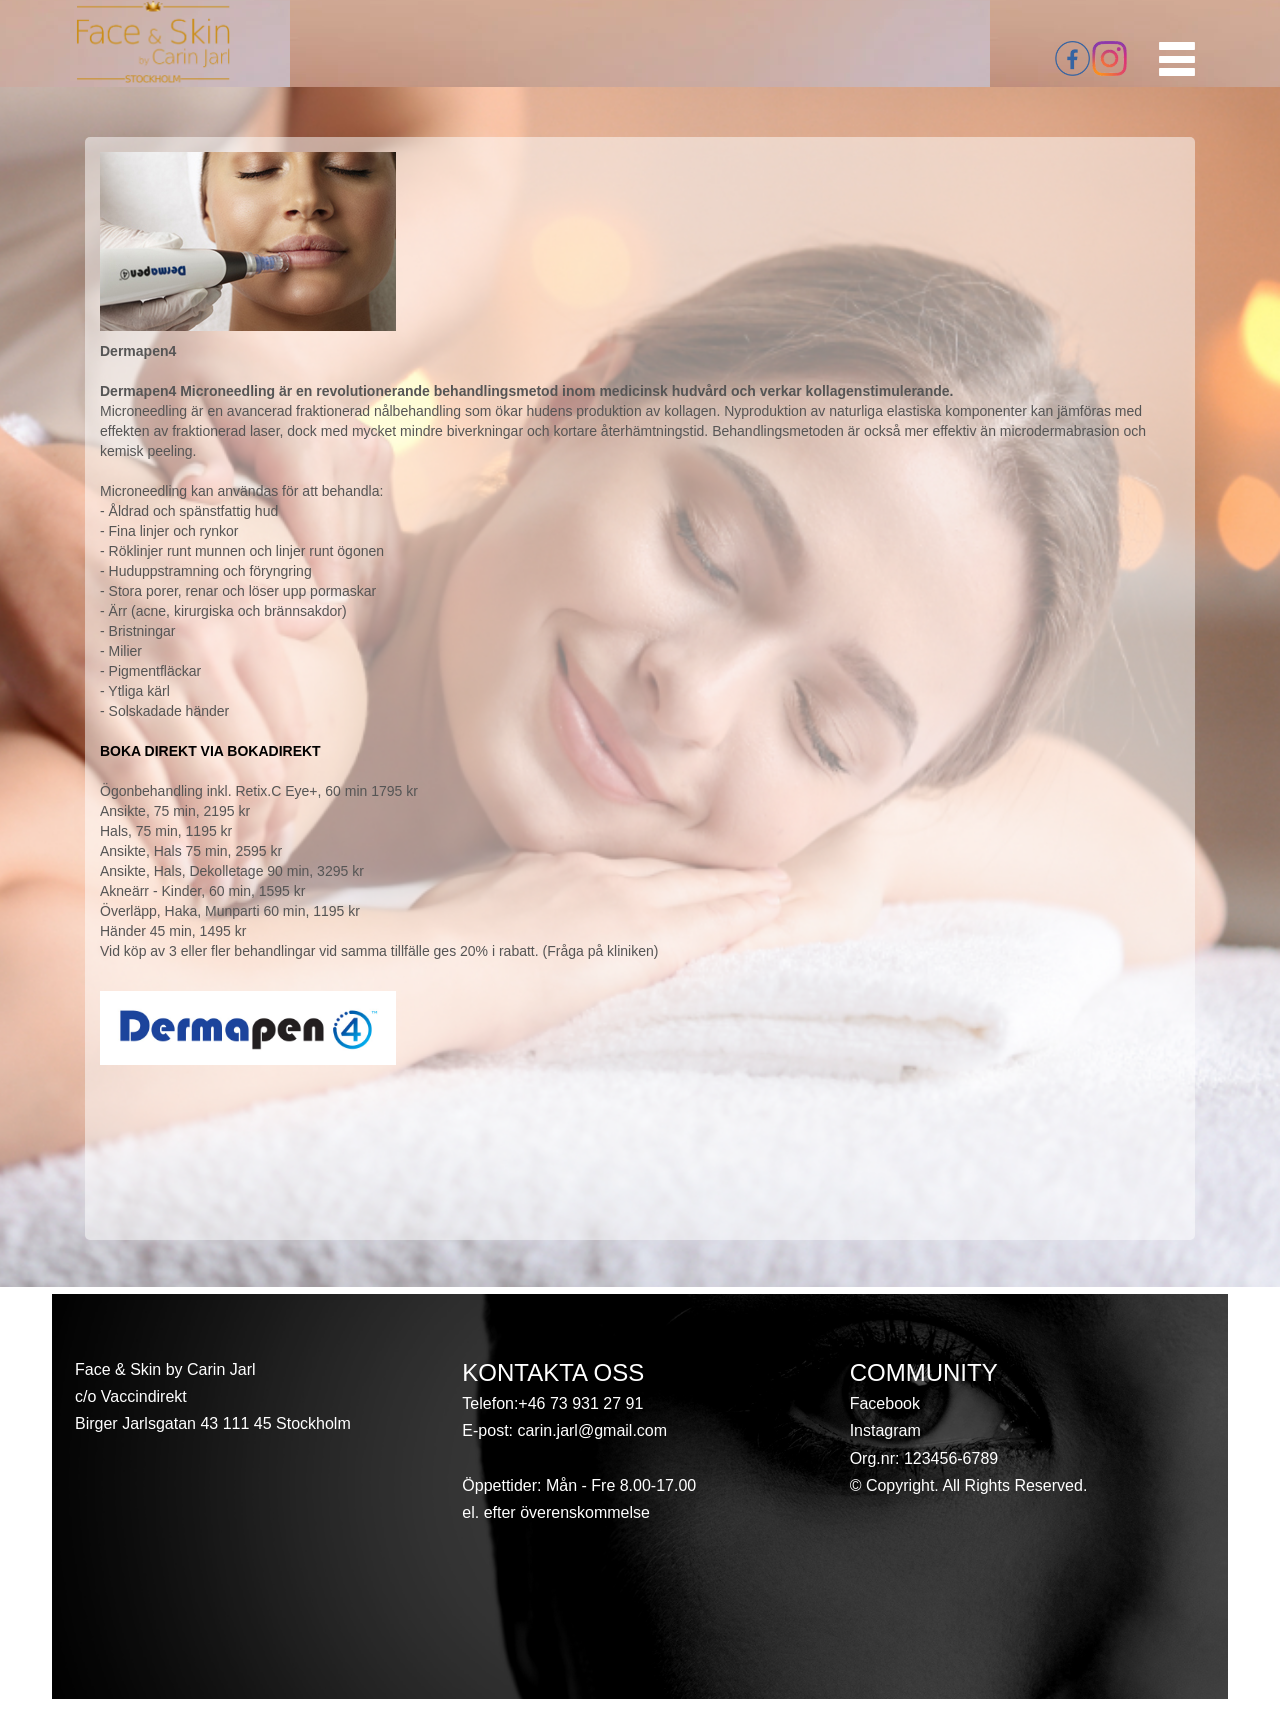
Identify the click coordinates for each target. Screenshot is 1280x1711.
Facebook (885, 1403)
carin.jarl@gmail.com (590, 1430)
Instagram (885, 1430)
